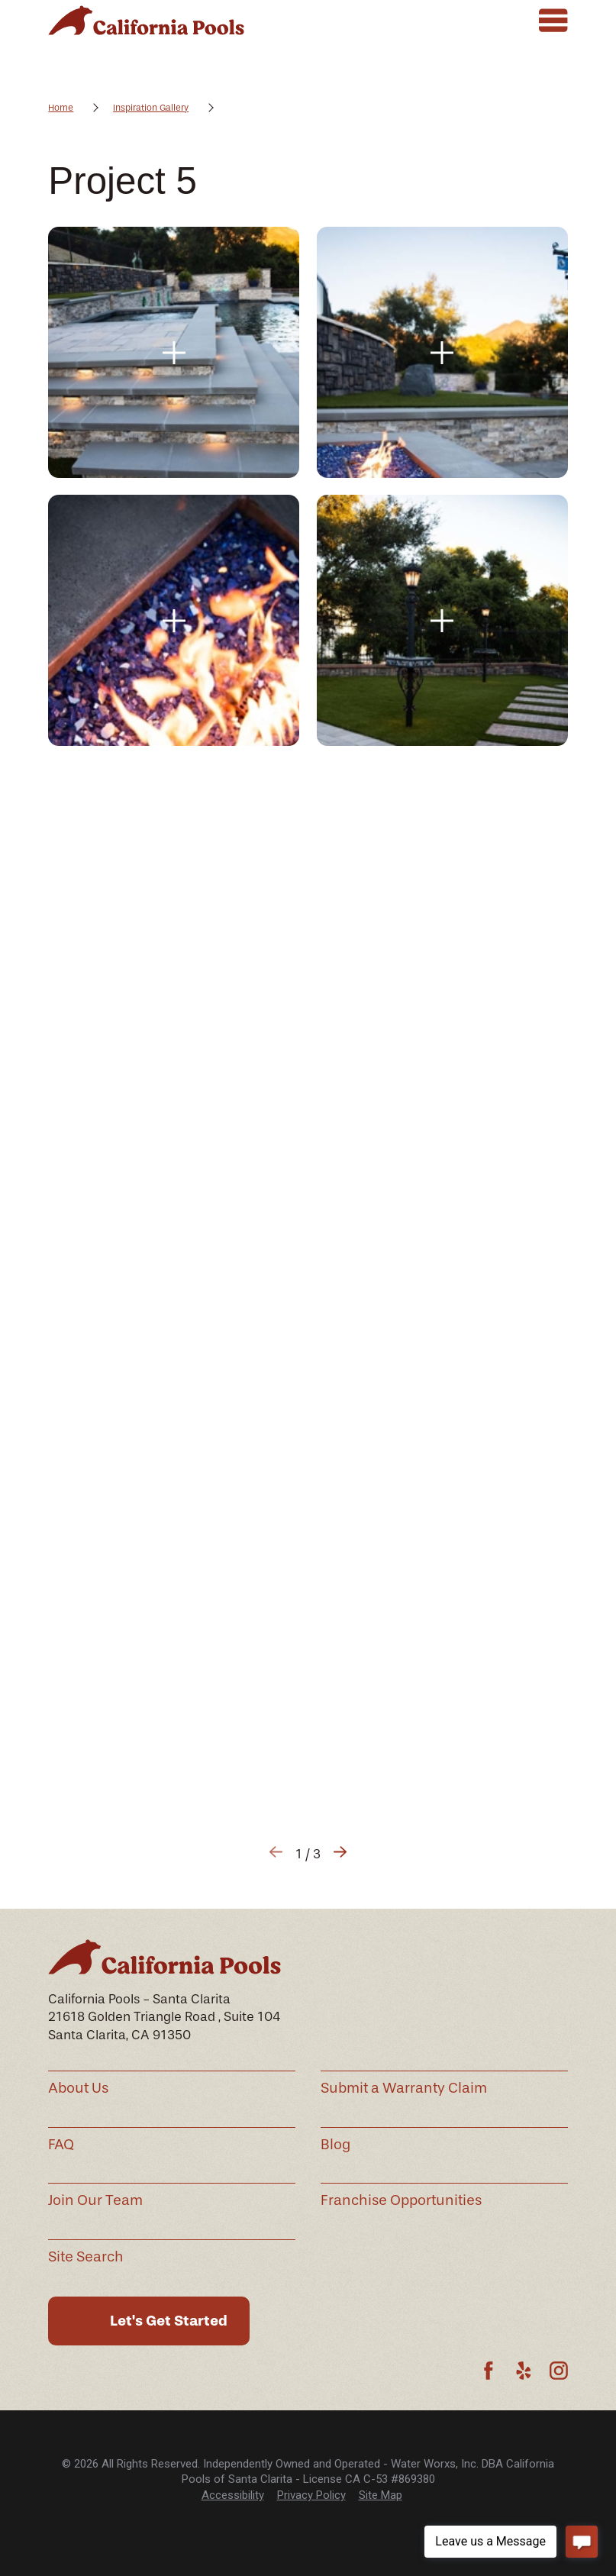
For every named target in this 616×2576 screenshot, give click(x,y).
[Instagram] (559, 2370)
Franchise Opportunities (401, 2200)
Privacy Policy (311, 2495)
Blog (335, 2144)
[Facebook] (488, 2370)
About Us (78, 2088)
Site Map (380, 2495)
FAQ (61, 2144)
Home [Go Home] (60, 107)
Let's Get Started (168, 2320)
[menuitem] (233, 2495)
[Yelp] (523, 2370)
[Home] (146, 20)
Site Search (86, 2256)
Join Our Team (95, 2200)
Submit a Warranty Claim (404, 2088)
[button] (173, 352)
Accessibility (233, 2495)
